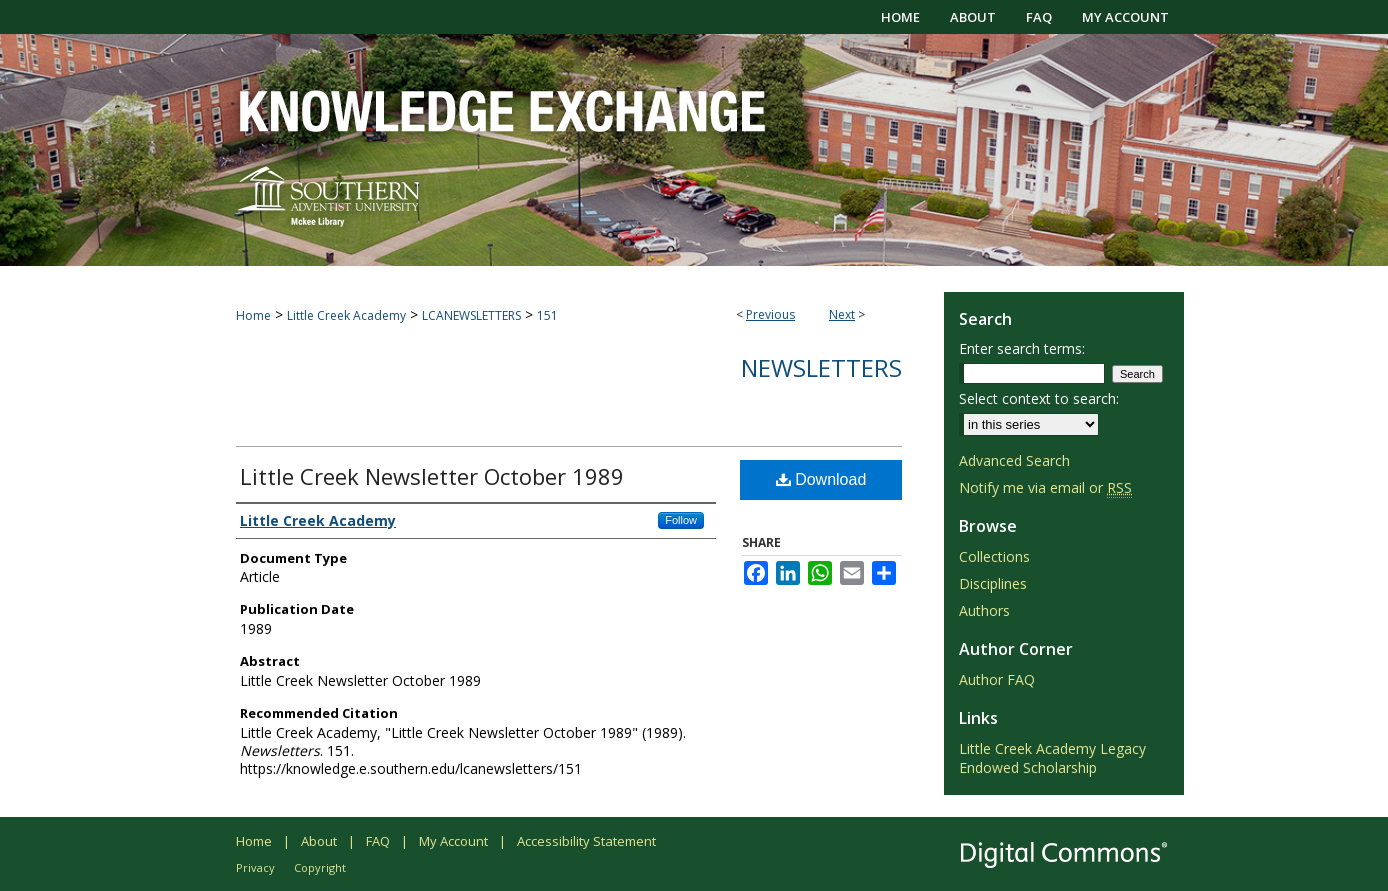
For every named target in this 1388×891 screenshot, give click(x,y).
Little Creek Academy (346, 315)
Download (821, 479)
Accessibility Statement (586, 841)
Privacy (255, 867)
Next (842, 314)
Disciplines (993, 583)
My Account (453, 841)
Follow (681, 520)
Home (253, 315)
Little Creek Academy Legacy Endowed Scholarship (1052, 758)
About (319, 841)
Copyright (320, 867)
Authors (984, 610)
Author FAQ (997, 679)
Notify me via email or (1045, 487)
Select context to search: (1039, 398)
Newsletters (821, 367)
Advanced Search (1014, 460)
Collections (994, 556)
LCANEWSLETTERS (471, 315)
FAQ (378, 841)
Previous (770, 314)
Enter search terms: (1022, 348)
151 (547, 315)
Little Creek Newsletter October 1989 (432, 476)
